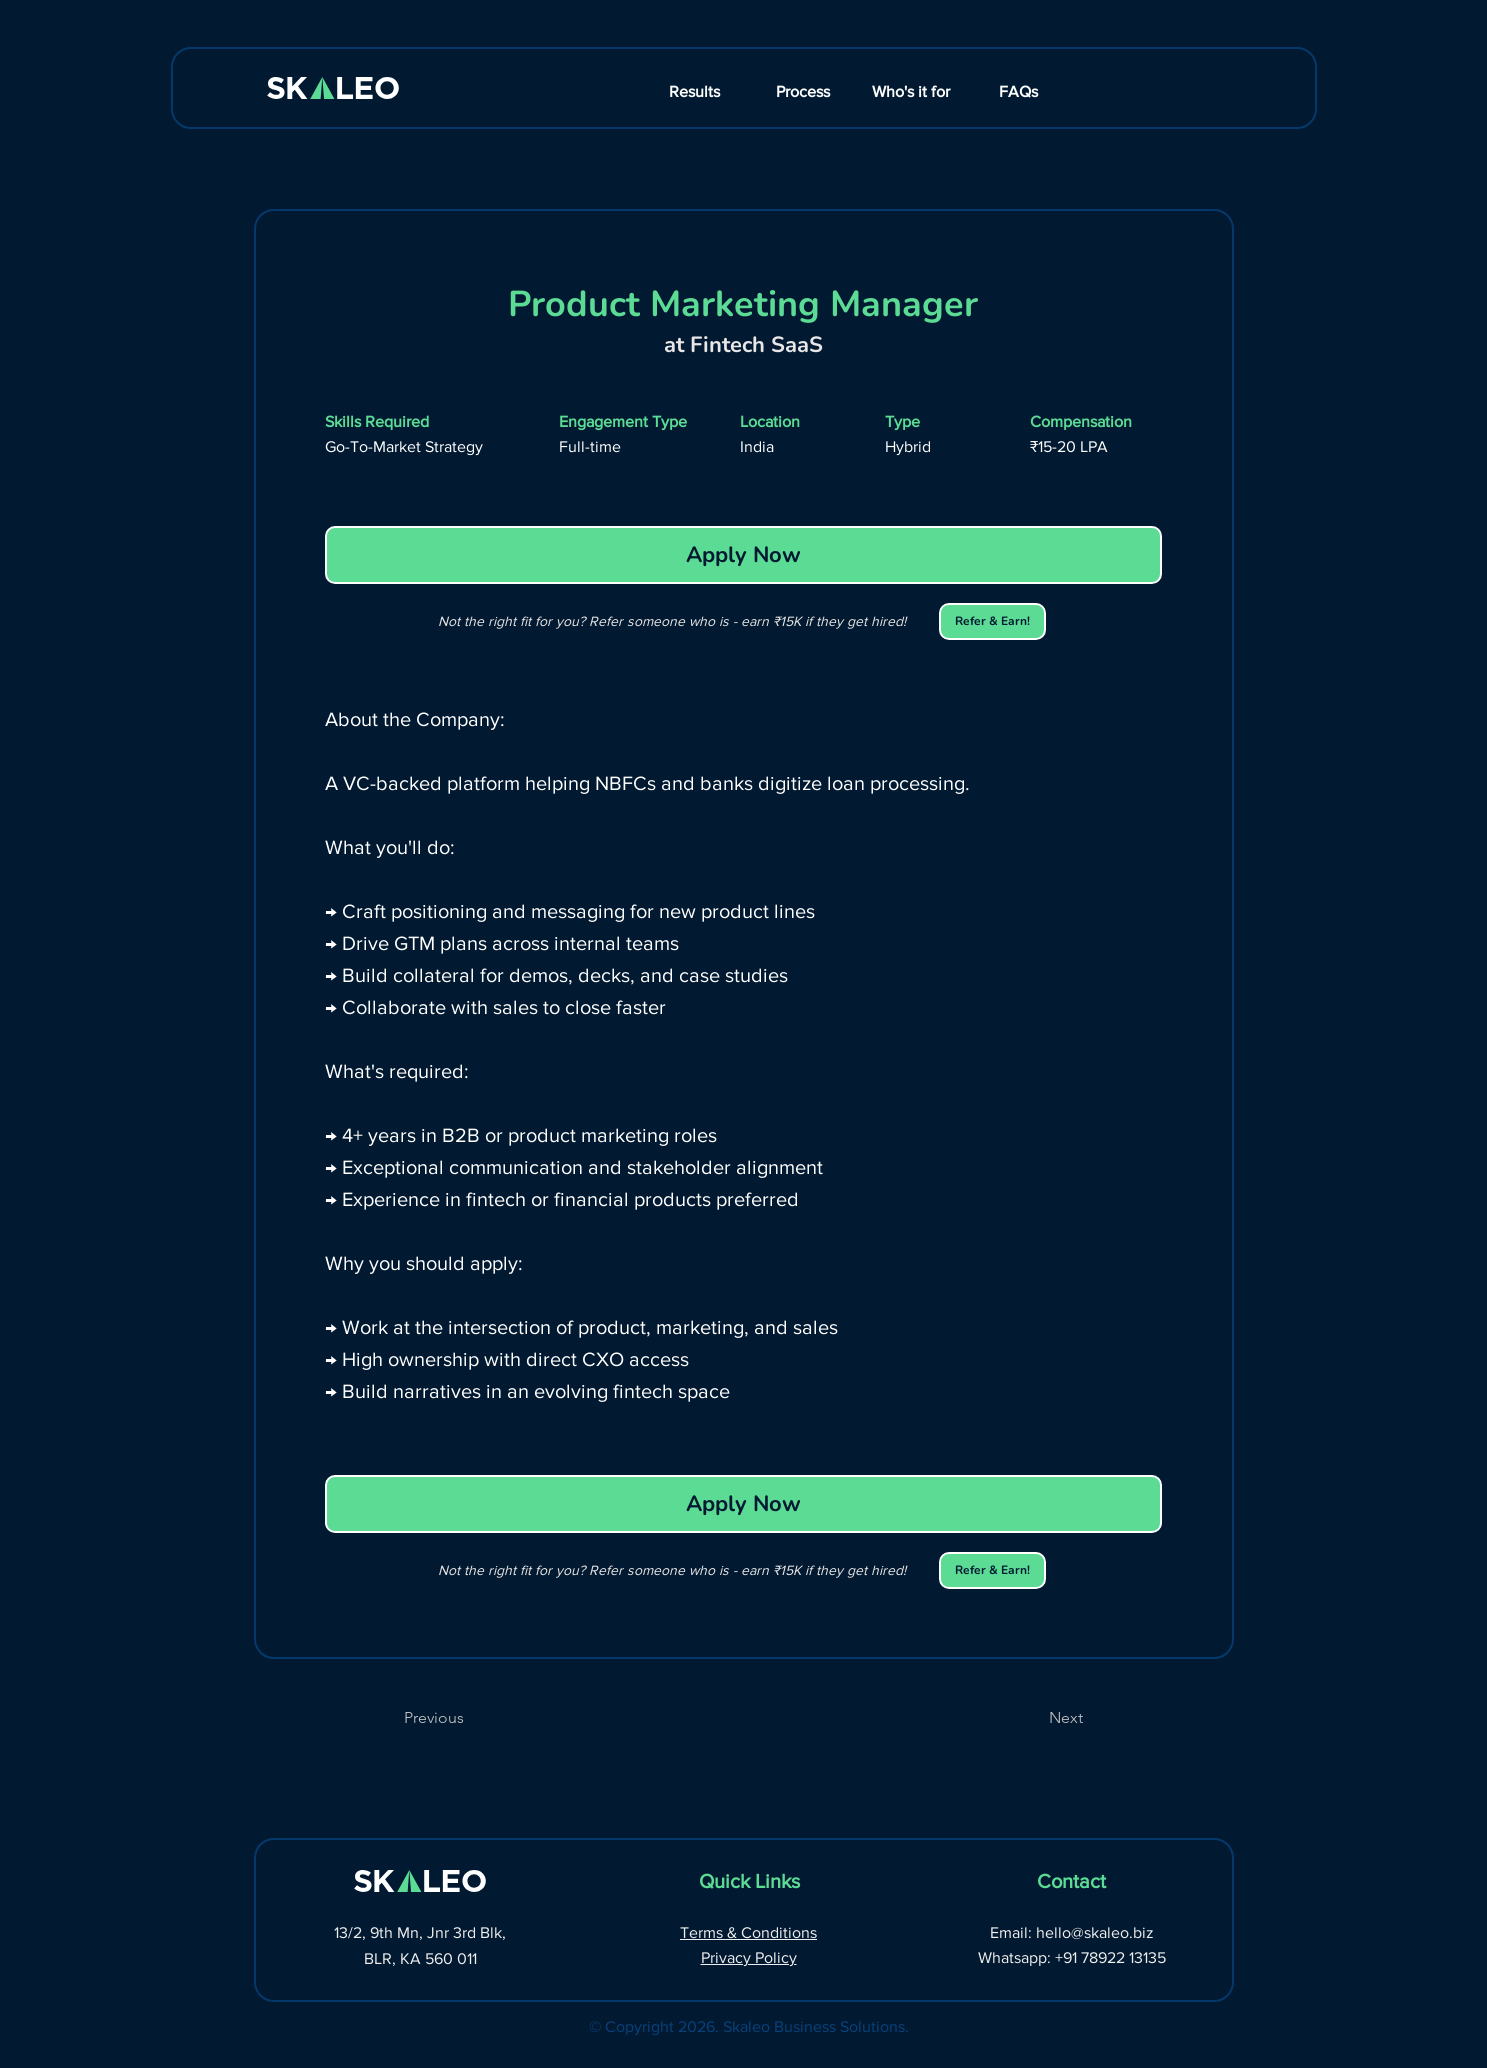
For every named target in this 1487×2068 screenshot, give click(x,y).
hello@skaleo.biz (1095, 1932)
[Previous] (470, 1718)
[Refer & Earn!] (992, 621)
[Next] (1033, 1718)
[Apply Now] (743, 555)
